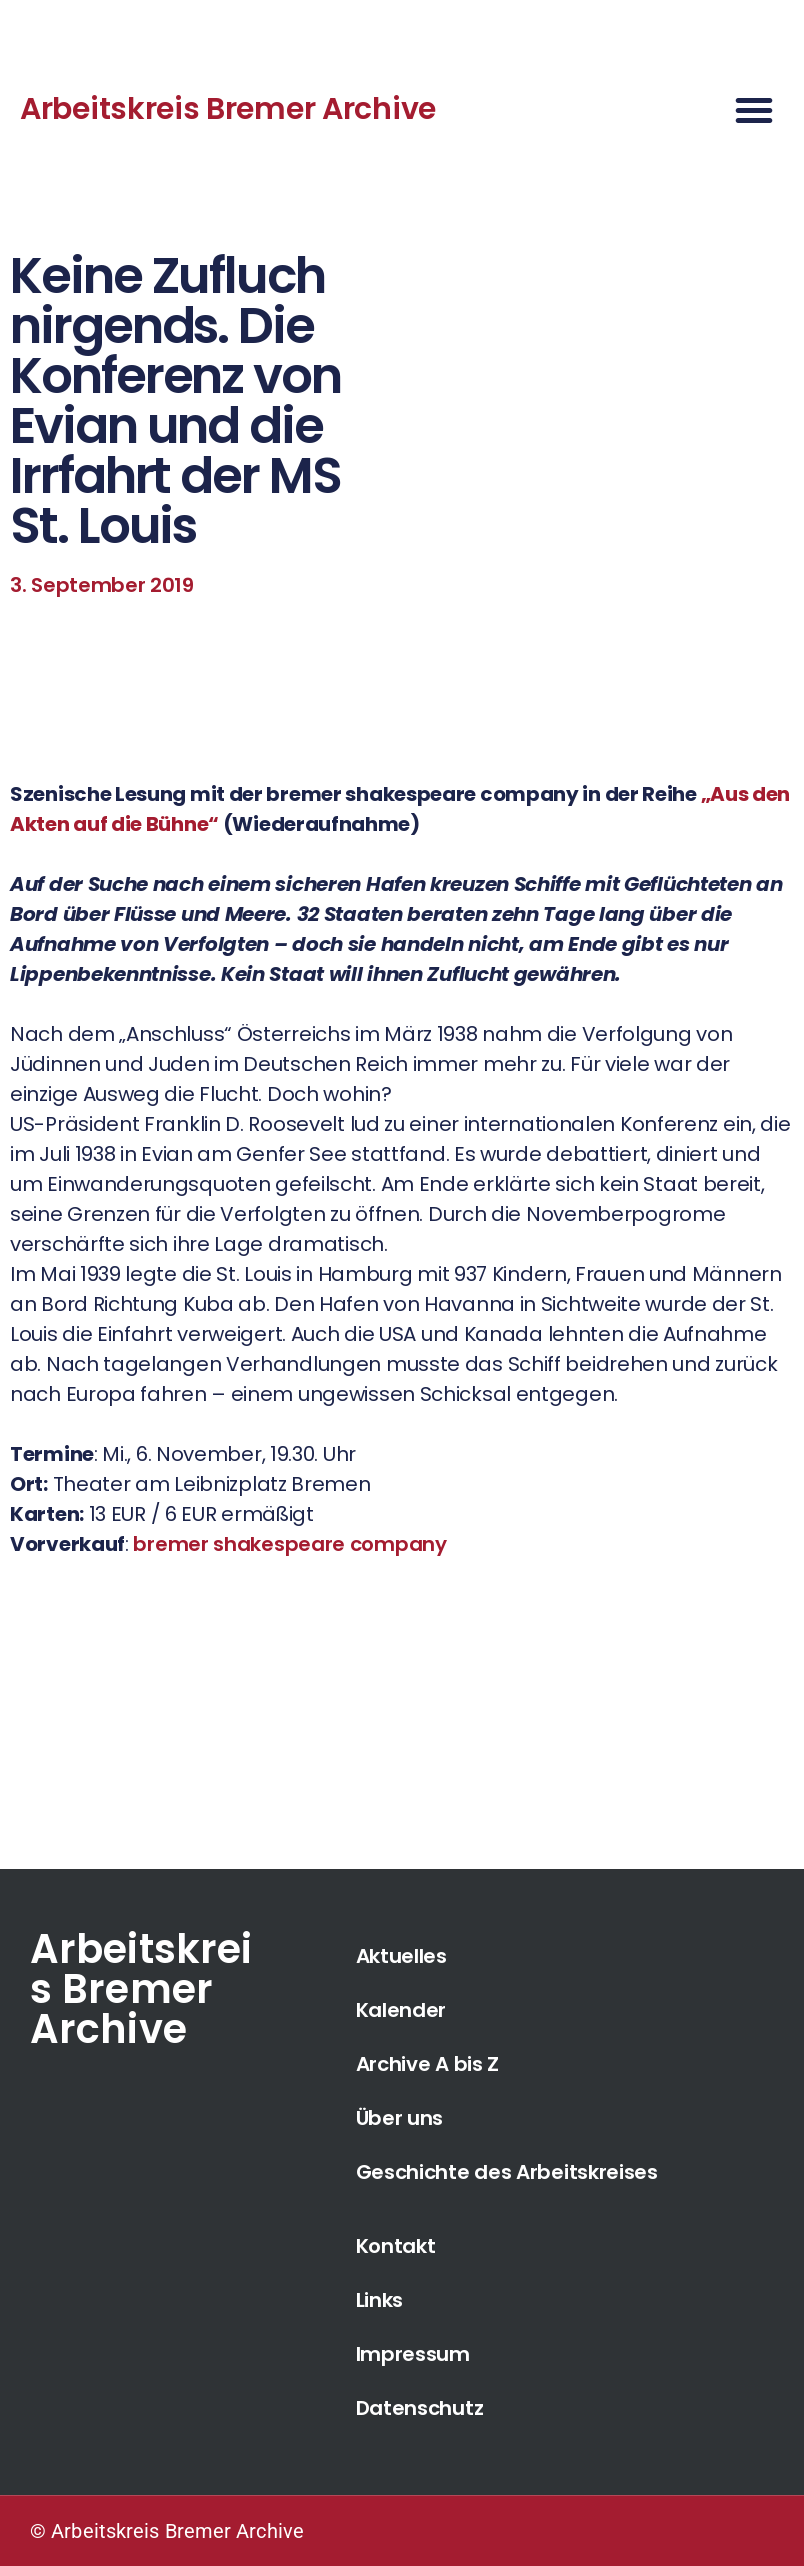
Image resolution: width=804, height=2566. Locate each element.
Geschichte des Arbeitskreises (507, 2172)
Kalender (401, 2010)
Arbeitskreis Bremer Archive (228, 109)
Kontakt (396, 2246)
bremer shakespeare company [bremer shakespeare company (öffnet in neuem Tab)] (289, 1544)
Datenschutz (420, 2408)
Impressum (413, 2354)
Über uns (400, 2118)
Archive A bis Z (428, 2064)
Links (380, 2300)
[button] (754, 110)
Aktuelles (401, 1956)
